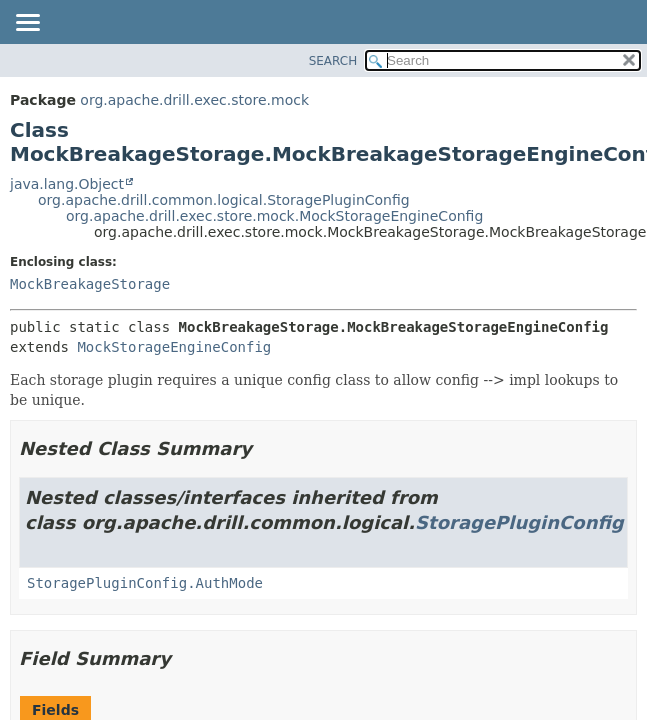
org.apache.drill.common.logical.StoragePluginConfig (224, 200)
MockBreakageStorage (90, 284)
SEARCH (333, 61)
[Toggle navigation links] (27, 24)
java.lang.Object (67, 184)
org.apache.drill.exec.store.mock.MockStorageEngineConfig (274, 216)
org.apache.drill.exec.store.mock (194, 100)
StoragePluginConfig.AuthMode (145, 583)
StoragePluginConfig (519, 522)
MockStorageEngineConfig (174, 347)
